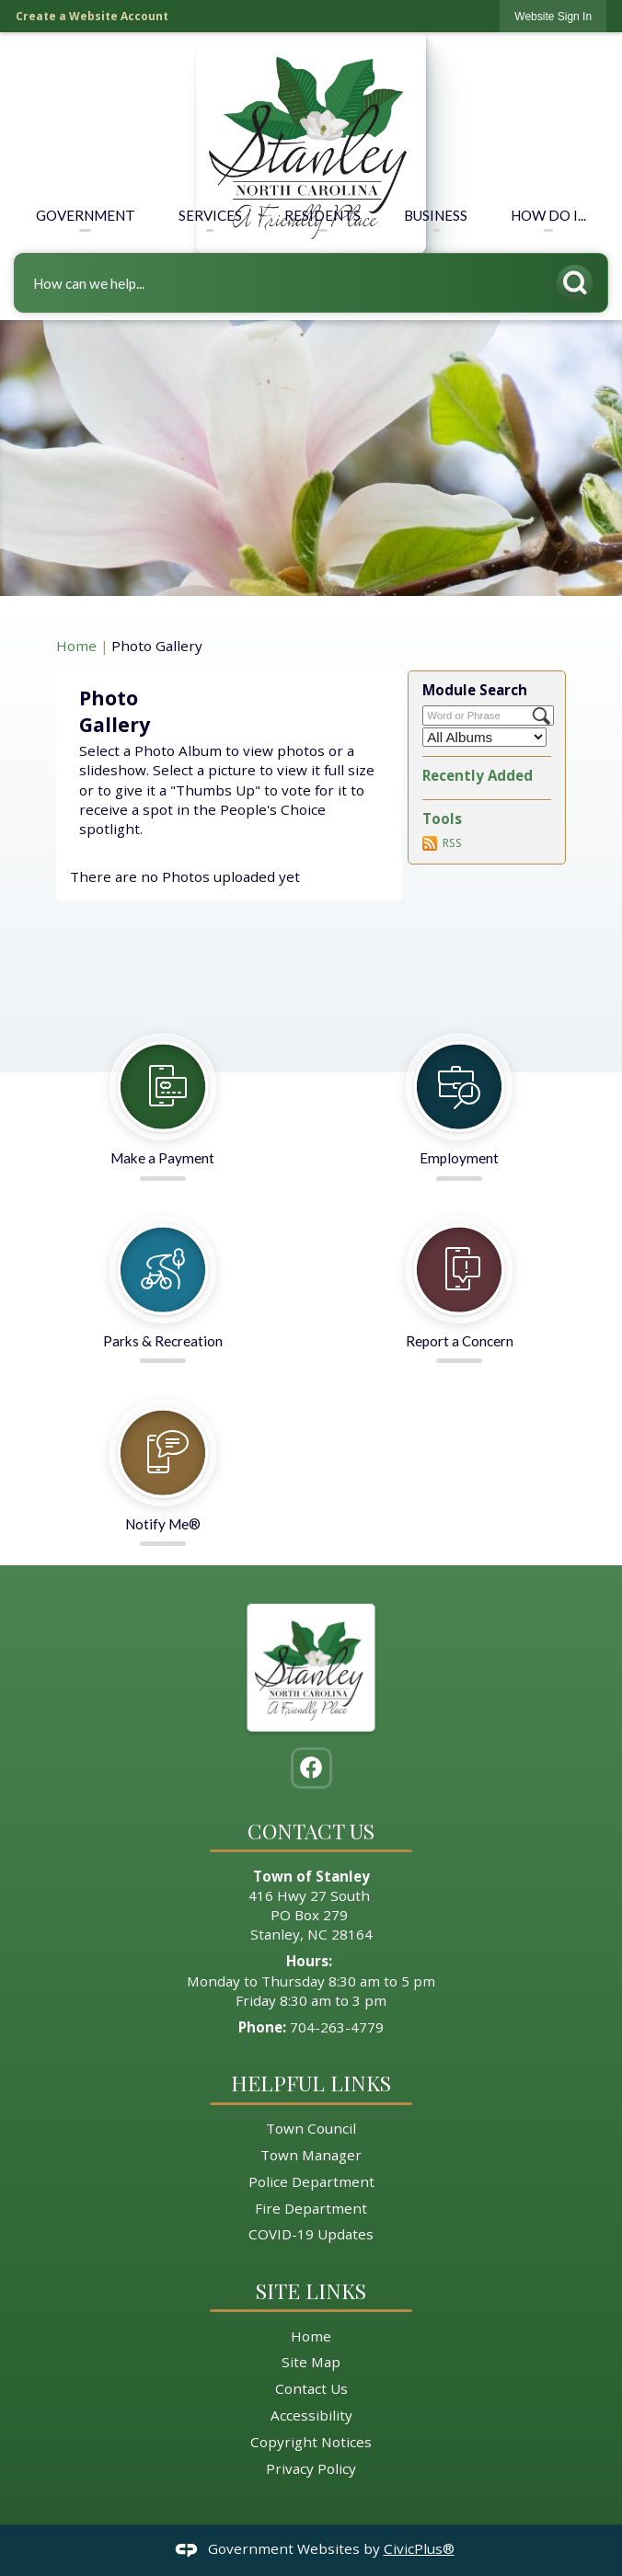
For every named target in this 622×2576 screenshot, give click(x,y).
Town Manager (311, 2155)
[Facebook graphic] (311, 1768)
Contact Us (311, 2388)
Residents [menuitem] (322, 215)
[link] (553, 16)
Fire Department (311, 2208)
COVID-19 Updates (311, 2234)
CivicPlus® (419, 2548)
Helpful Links (311, 2082)
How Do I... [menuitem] (548, 215)
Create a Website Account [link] (92, 16)
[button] (580, 279)
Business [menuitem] (435, 215)
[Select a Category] (484, 737)
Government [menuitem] (85, 215)
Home (76, 645)
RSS (452, 843)
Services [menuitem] (210, 215)
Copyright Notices (311, 2442)
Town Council (311, 2128)
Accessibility (311, 2415)
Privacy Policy (311, 2468)
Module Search (474, 690)
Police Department (311, 2181)
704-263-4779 (337, 2027)
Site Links (311, 2290)
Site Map (311, 2362)
